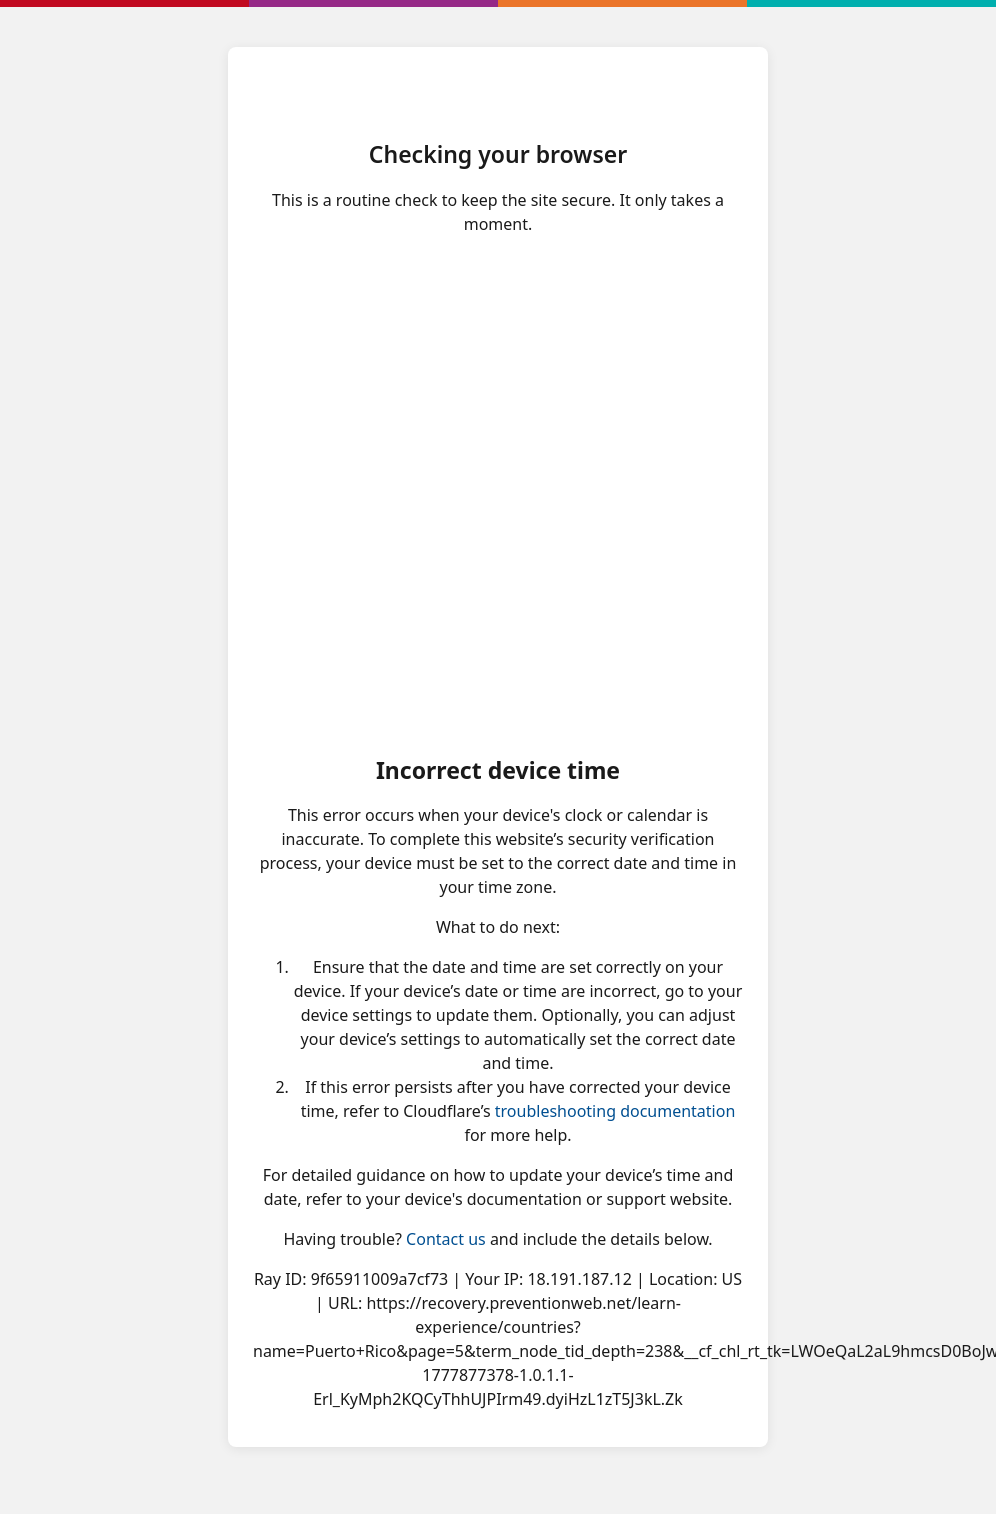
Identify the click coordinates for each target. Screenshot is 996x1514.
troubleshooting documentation (615, 1111)
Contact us (446, 1239)
